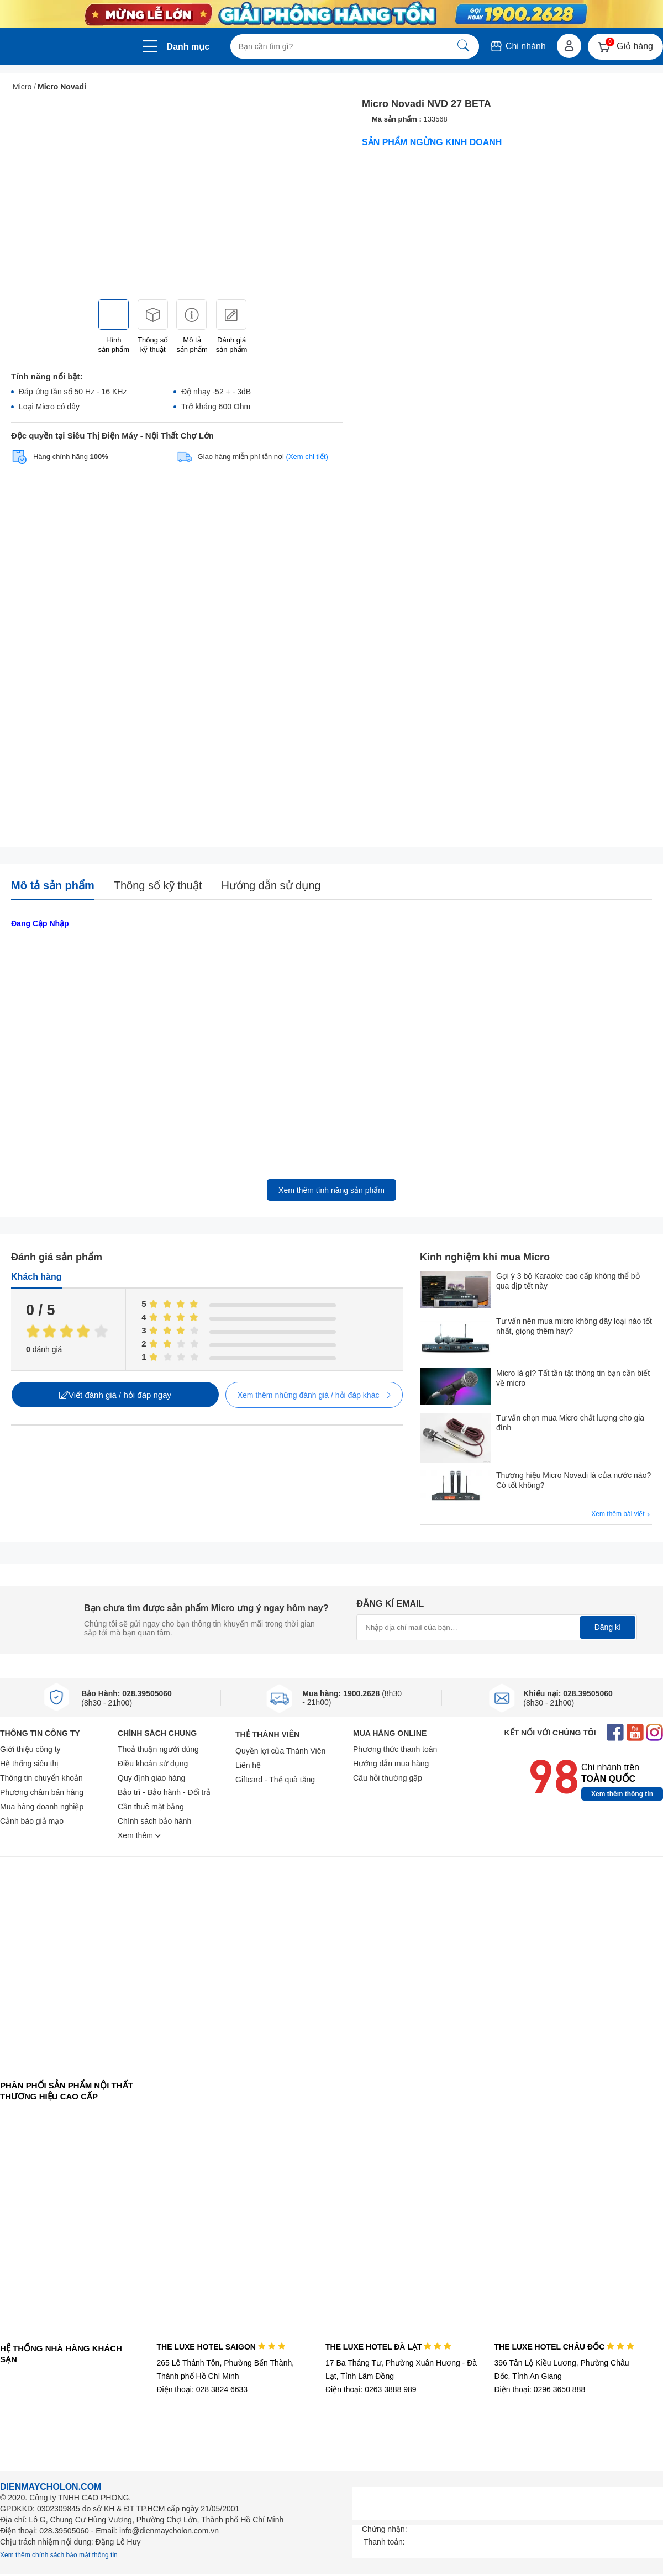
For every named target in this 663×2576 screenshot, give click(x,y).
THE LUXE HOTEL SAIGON (220, 2346)
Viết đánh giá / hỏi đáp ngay (115, 1395)
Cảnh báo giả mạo (32, 1821)
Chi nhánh (517, 46)
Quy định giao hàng (151, 1777)
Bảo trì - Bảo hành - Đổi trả (164, 1792)
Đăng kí (607, 1627)
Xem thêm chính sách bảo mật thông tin (59, 2555)
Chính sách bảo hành (154, 1821)
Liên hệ (248, 1765)
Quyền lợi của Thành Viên (280, 1750)
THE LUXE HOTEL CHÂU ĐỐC (564, 2346)
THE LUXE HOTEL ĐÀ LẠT (388, 2346)
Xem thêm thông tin (622, 1794)
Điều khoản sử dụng (153, 1763)
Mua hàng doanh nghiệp (41, 1806)
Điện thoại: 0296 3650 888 (540, 2389)
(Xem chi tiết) (307, 456)
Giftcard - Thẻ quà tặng (275, 1779)
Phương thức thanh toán (395, 1749)
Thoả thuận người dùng (158, 1749)
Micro (22, 86)
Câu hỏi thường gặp (387, 1777)
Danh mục (188, 46)
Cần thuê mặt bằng (151, 1806)
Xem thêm (139, 1835)
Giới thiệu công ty (30, 1749)
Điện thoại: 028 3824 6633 (202, 2389)
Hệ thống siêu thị (29, 1763)
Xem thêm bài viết (621, 1514)
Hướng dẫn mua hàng (391, 1763)
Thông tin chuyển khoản (41, 1777)
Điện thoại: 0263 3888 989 (371, 2389)
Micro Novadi (62, 86)
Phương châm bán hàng (41, 1792)
